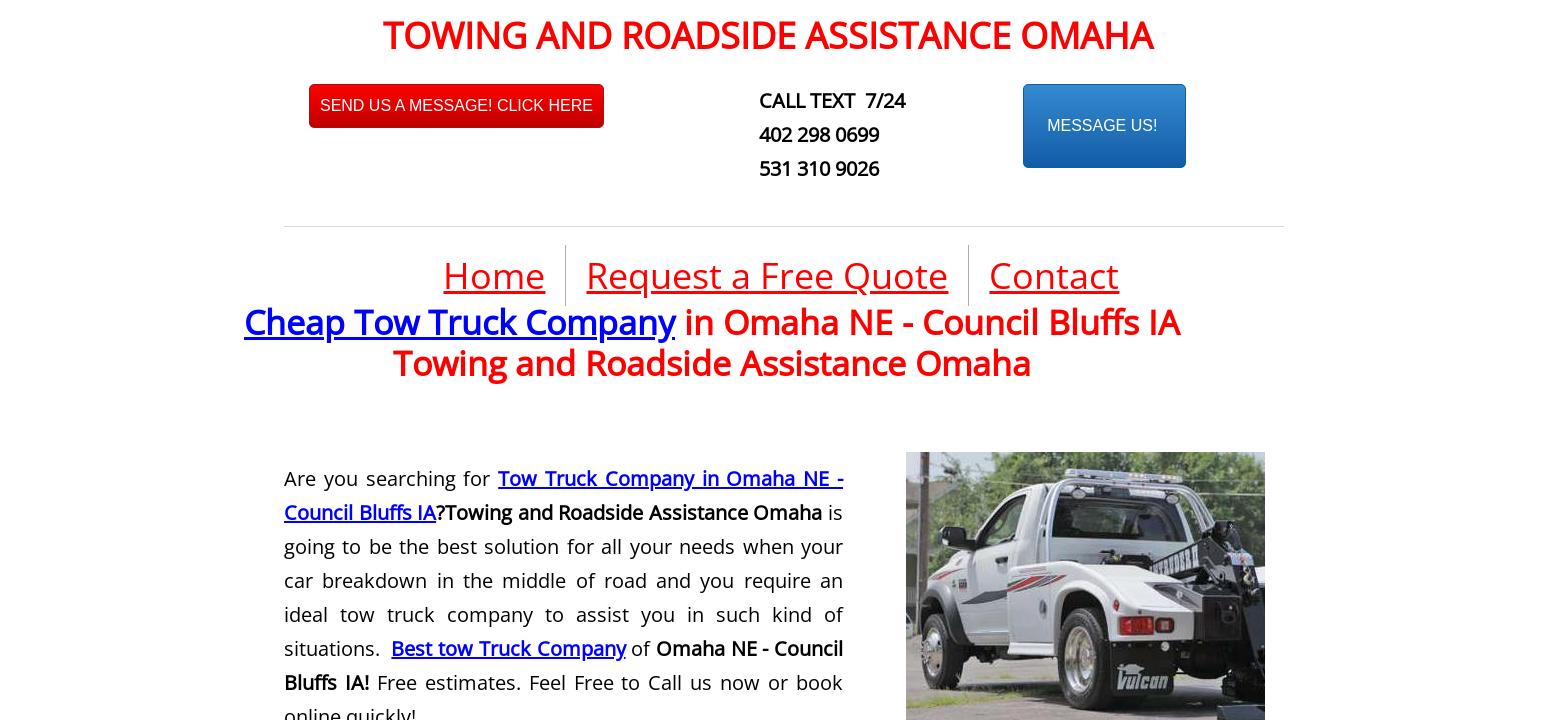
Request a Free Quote (767, 275)
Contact (1054, 275)
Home (494, 275)
